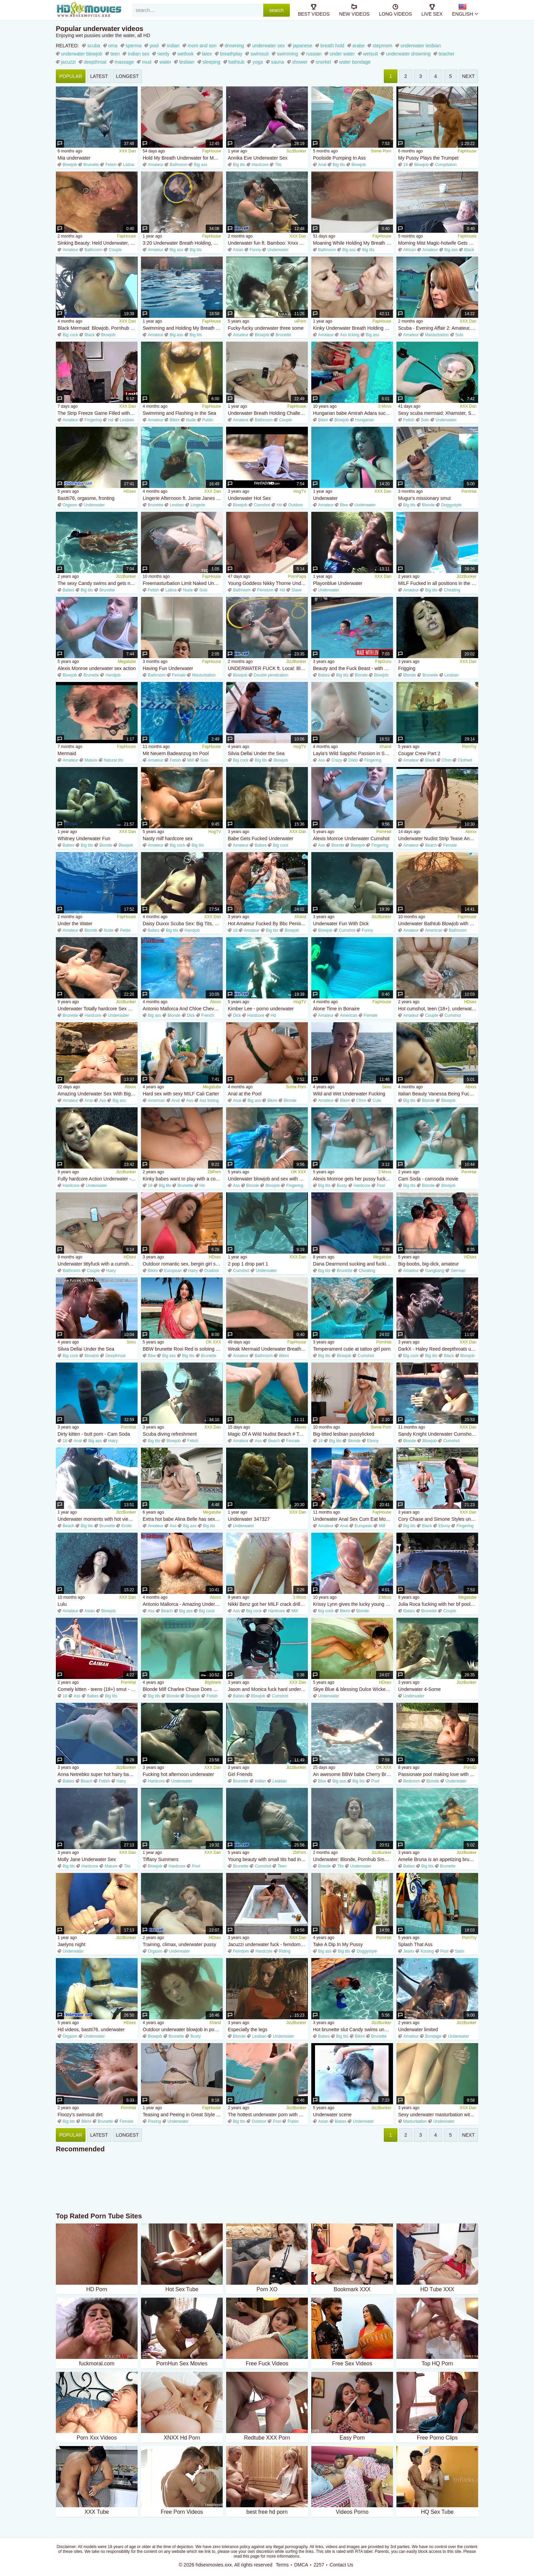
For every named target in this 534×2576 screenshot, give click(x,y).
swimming (287, 53)
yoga (257, 62)
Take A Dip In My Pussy (338, 1944)
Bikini (174, 420)
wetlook (185, 53)
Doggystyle (451, 505)
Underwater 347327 (249, 1519)
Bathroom (178, 164)
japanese (302, 45)
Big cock (70, 334)
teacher (447, 53)
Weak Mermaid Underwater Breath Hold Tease (268, 1349)
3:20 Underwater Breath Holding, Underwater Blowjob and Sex (183, 243)
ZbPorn (214, 1172)
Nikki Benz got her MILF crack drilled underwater (268, 1604)
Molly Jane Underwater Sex (87, 1859)
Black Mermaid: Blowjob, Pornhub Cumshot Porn (98, 328)
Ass (321, 760)
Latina (128, 164)
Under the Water (75, 923)
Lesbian (127, 420)
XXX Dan (127, 151)
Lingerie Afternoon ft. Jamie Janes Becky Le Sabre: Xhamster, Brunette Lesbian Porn (183, 498)
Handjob (113, 675)
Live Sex (431, 10)
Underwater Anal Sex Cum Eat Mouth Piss (353, 1519)
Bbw (344, 505)
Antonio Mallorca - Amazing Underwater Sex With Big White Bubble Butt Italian (183, 1604)
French (207, 1015)
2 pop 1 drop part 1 (248, 1264)
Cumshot (262, 505)
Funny (255, 249)
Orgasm (70, 505)
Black (469, 249)
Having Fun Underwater (168, 668)
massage (124, 62)
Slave (297, 590)
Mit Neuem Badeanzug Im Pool (176, 753)
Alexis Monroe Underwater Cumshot (351, 838)
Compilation (445, 164)
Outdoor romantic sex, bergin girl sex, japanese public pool (183, 1264)
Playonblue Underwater (338, 583)
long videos (395, 10)
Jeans (408, 1951)
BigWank (213, 1682)
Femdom (265, 590)
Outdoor (295, 505)
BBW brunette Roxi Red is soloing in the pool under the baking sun (183, 1349)
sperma (134, 45)
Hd (110, 420)
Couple (115, 249)
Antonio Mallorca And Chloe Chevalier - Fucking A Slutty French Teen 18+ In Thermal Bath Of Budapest (183, 1008)
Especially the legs (247, 2029)
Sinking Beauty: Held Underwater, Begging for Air (98, 243)
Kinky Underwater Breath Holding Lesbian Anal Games (353, 328)
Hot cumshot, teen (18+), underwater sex (438, 1008)
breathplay (231, 53)
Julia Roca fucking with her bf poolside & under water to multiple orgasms (438, 1604)
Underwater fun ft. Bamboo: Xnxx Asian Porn (268, 243)
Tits (278, 164)
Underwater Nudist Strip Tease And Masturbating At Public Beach (438, 838)
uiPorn (300, 321)
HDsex (130, 491)
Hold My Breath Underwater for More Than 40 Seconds (183, 158)
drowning (234, 45)
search (276, 10)
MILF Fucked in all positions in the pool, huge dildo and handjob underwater (438, 583)
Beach (431, 845)
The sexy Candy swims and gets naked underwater (98, 583)
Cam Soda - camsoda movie (428, 1178)
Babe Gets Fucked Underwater (260, 838)
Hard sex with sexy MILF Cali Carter (181, 1093)
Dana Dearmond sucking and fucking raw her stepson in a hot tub (353, 1264)
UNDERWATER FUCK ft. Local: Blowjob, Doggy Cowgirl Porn (268, 668)
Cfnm (447, 760)
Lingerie (197, 505)
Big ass (200, 164)
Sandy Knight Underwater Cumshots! (437, 1434)
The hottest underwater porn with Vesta (268, 2114)
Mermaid (67, 753)
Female (179, 675)
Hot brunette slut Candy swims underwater (353, 2029)
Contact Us (341, 2564)
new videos (354, 10)
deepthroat (95, 62)
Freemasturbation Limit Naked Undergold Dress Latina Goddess (183, 583)
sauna (277, 62)
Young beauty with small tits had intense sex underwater (268, 1859)
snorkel (323, 62)
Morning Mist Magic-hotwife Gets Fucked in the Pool (438, 243)
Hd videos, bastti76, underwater (91, 2029)
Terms (282, 2564)
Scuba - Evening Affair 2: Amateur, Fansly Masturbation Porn (438, 328)
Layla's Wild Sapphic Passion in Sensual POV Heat (353, 753)
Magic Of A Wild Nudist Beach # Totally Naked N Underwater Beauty (268, 1434)
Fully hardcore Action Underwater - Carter (98, 1178)
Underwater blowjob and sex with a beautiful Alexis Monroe (268, 1178)
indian (173, 45)
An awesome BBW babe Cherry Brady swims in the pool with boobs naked (353, 1774)
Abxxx (470, 831)
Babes (68, 590)
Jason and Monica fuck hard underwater (268, 1689)
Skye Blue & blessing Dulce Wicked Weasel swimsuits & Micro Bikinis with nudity (353, 1689)
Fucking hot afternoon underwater (178, 1774)
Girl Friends (240, 1774)
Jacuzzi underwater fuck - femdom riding (268, 1944)
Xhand (385, 746)
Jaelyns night (71, 1944)
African (409, 249)
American (433, 930)
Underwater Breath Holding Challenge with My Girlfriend (268, 413)
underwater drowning (408, 53)
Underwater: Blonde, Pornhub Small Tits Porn (353, 1859)
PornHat (468, 491)
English (462, 10)
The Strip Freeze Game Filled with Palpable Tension (98, 413)
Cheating (452, 590)
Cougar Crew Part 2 (419, 753)
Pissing (154, 2121)
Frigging (406, 668)
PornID (470, 1767)
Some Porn (381, 151)
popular (70, 76)
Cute (377, 1100)
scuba (93, 45)
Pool (381, 1185)
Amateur (155, 164)
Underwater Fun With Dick (340, 923)
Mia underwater (74, 158)
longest (127, 76)
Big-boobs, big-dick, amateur (428, 1264)
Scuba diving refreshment (170, 1434)
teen (115, 53)
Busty (342, 1185)
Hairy (111, 1270)
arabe (358, 45)
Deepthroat (115, 1355)
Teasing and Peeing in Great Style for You (183, 2114)
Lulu (62, 1604)
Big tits (239, 164)
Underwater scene (332, 2114)
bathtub (237, 62)
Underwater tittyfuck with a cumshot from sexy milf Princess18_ (98, 1264)
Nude (191, 420)
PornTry (469, 746)
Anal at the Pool (245, 1093)
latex (207, 53)
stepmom (382, 45)
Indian (260, 1781)
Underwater (325, 498)
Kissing (427, 1951)
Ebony (373, 1440)
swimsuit (259, 53)
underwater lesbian (420, 45)
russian (313, 53)
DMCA (301, 2564)
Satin (459, 1951)
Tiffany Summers (160, 1859)
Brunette (91, 164)
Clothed (465, 760)
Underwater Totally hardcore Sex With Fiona (98, 1008)
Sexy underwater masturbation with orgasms (438, 2114)
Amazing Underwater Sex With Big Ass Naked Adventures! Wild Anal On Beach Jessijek (98, 1093)
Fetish (110, 164)
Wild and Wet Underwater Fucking (349, 1093)
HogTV (300, 491)
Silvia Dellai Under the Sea (256, 753)
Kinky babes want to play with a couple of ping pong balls (183, 1178)
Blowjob (70, 164)
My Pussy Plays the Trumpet (428, 158)
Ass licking (349, 334)
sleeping (211, 62)
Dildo (353, 760)
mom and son (202, 45)
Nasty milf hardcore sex (167, 838)
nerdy (163, 53)
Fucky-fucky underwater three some (266, 328)
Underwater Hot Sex (249, 498)
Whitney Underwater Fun (84, 838)
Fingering (92, 420)
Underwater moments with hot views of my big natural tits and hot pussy (98, 1519)
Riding (284, 1951)
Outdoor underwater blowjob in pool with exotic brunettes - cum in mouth (183, 2029)
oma (112, 45)
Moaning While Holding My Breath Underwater (353, 243)
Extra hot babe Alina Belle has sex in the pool (183, 1519)
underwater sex (268, 45)
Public (208, 420)
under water (342, 53)
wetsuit (370, 53)
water (165, 62)
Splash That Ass (415, 1944)
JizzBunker (296, 151)
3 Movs (384, 406)
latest (99, 76)
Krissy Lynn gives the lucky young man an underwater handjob (353, 1604)
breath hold (332, 45)
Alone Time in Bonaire (336, 1008)
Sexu (386, 1087)
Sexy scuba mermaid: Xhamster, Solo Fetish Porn (438, 413)
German (458, 1270)
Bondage (433, 2036)
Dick (191, 1015)
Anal (322, 164)
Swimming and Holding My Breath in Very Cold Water (183, 328)
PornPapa (297, 576)
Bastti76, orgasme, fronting (86, 498)
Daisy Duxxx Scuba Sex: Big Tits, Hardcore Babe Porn (183, 923)
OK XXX (298, 1172)
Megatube (127, 661)
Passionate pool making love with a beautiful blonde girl (438, 1774)
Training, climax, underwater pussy (179, 1944)
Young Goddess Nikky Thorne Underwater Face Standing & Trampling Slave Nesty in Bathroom (268, 583)
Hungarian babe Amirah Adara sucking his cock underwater (353, 413)
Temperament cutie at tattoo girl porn (352, 1349)
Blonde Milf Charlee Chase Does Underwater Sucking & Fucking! (183, 1689)
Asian (238, 249)
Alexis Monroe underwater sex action (97, 668)
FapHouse (211, 151)
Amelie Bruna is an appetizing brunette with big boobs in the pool (438, 1859)
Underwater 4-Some (419, 1689)
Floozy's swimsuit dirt (80, 2114)
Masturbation (437, 334)
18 (405, 164)
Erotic (126, 1525)
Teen (282, 1866)
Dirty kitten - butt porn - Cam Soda (94, 1434)
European (173, 1270)
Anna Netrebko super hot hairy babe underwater (98, 1774)
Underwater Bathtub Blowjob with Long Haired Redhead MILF (438, 923)
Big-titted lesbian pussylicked (343, 1434)
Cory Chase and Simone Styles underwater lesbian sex (438, 1519)
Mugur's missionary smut (424, 498)
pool (154, 45)
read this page (247, 2556)
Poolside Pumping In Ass (339, 158)
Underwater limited (418, 2029)
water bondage (355, 62)
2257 (319, 2564)
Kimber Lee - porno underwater (261, 1008)
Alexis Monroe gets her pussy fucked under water (353, 1178)
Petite (125, 930)
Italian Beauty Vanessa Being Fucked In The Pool (438, 1093)
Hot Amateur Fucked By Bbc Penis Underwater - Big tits (268, 923)
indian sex (138, 53)
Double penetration (271, 675)
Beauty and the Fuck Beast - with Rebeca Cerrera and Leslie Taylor (353, 668)
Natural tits (113, 760)
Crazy (336, 760)
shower (300, 62)
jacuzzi (68, 62)
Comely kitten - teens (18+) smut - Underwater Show (98, 1689)
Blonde (428, 505)
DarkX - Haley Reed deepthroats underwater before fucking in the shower (438, 1349)
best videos (314, 10)
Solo (459, 334)
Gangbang (434, 1270)
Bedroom (411, 1781)
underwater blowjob (81, 53)
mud (146, 62)
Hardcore (260, 164)
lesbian (186, 62)
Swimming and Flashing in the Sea (179, 413)
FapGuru (383, 661)
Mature (90, 760)
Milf (190, 760)
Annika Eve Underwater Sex (257, 158)
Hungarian (364, 420)
